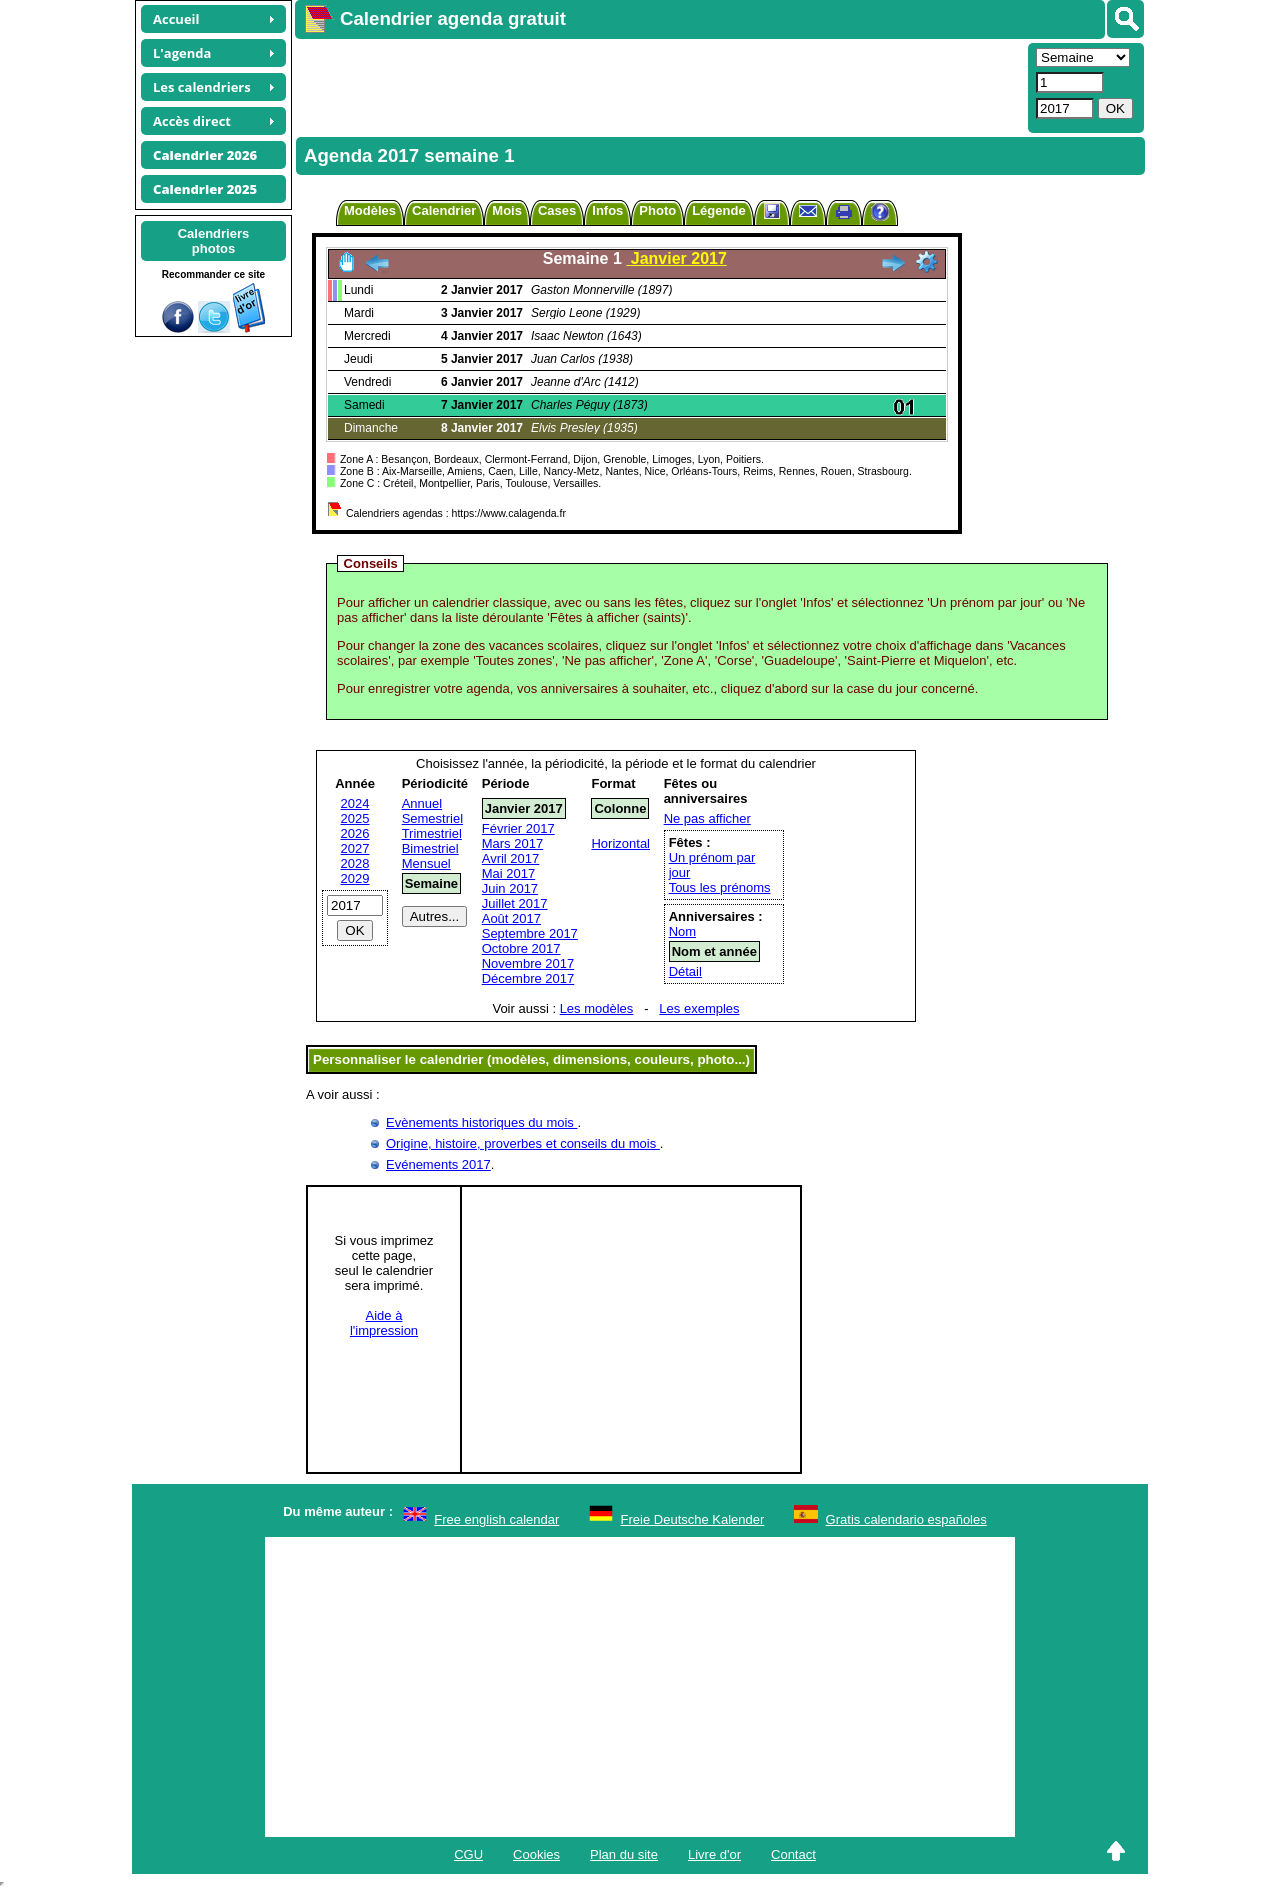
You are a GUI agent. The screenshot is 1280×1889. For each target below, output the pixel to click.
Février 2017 (518, 828)
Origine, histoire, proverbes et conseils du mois (523, 1143)
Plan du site (624, 1854)
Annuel (422, 803)
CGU (468, 1854)
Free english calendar (496, 1519)
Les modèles (597, 1008)
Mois (507, 210)
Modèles (370, 210)
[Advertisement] (659, 86)
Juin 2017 (510, 888)
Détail (685, 971)
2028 (355, 863)
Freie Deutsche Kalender (693, 1519)
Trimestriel (432, 833)
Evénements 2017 (438, 1164)
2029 (355, 878)
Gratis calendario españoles (906, 1519)
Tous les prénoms (720, 887)
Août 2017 (511, 918)
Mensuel (426, 863)
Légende (718, 210)
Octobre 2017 (521, 948)
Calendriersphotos (214, 241)
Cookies (536, 1854)
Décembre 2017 (528, 978)
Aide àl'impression (384, 1323)
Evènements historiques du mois (481, 1122)
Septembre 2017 (530, 933)
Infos (607, 210)
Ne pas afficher (707, 818)
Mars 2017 (512, 843)
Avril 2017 (511, 858)
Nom (682, 931)
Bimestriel (430, 848)
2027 (355, 848)
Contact (793, 1854)
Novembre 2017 (528, 963)
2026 (355, 833)
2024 (355, 803)
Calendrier (444, 210)
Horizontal (620, 843)
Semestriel (432, 818)
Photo (657, 210)
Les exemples (699, 1008)
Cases (557, 210)
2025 (355, 818)
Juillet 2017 (515, 903)
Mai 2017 (508, 873)
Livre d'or (714, 1854)
